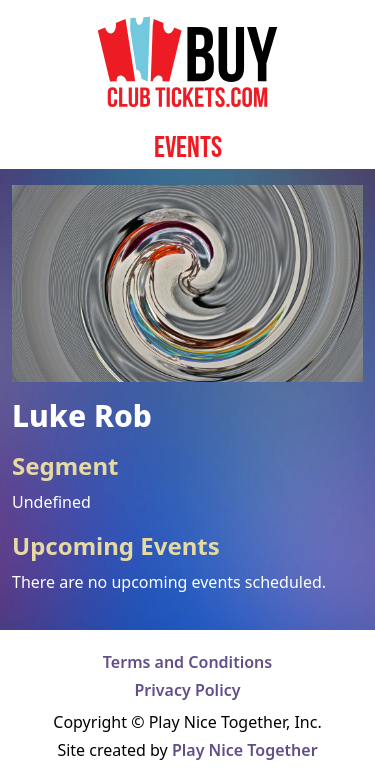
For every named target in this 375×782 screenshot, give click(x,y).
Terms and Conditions (187, 662)
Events (188, 146)
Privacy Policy (188, 690)
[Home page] (187, 62)
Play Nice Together (245, 750)
